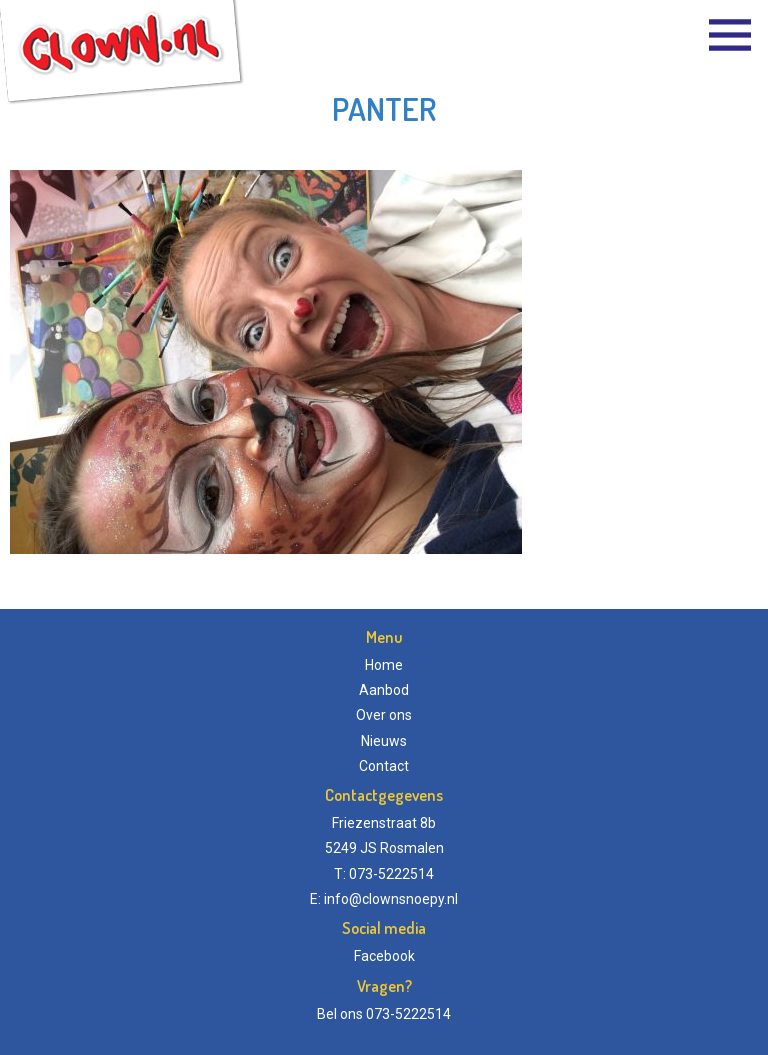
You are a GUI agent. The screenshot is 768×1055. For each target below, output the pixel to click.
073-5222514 (408, 1014)
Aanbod (384, 690)
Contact (384, 766)
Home (384, 665)
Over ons (384, 715)
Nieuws (384, 741)
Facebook (384, 956)
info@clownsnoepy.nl (391, 899)
